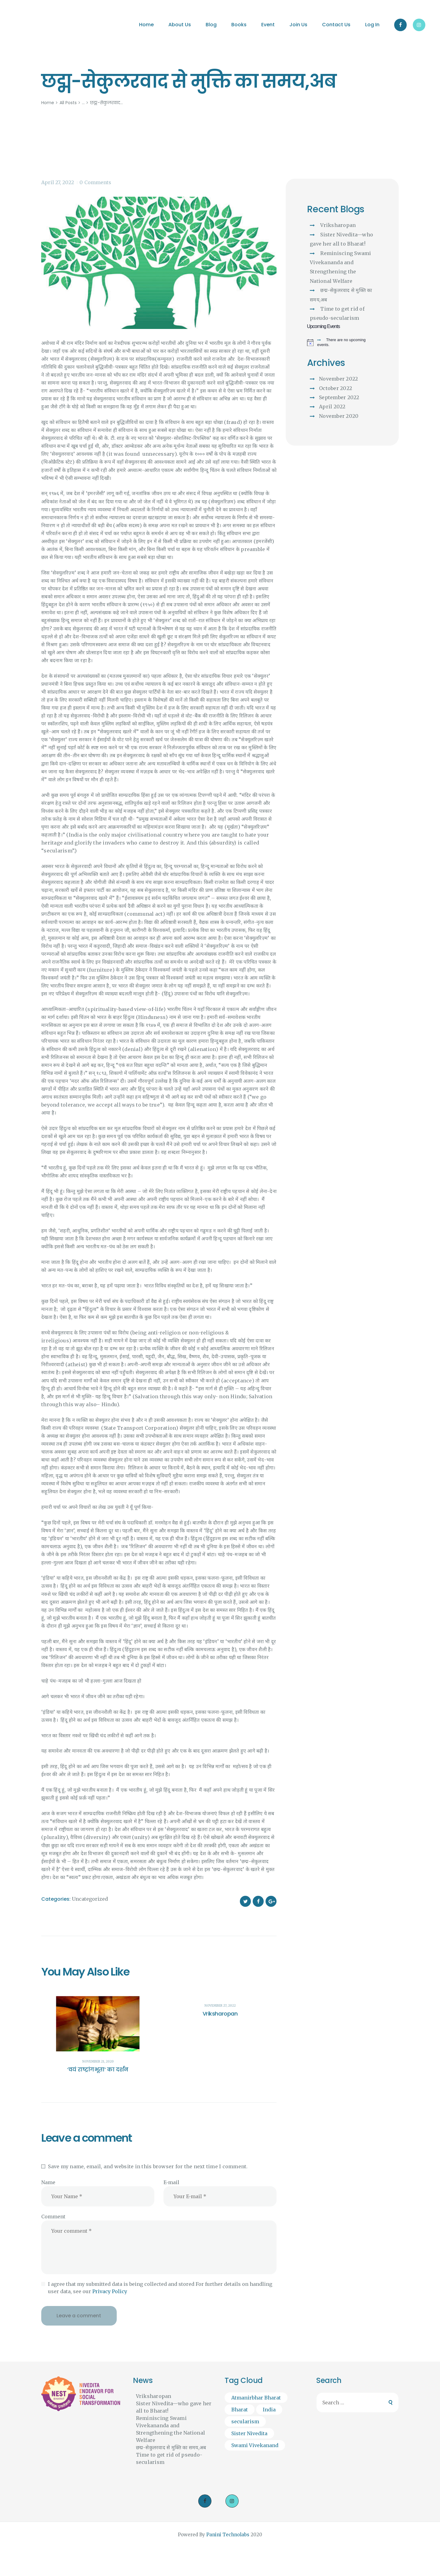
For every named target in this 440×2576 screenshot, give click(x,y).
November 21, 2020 (98, 2061)
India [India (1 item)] (269, 2409)
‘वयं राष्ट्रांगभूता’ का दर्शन (97, 2069)
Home (47, 103)
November (338, 379)
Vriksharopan (220, 2013)
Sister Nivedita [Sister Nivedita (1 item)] (249, 2433)
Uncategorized (90, 1899)
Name (48, 2182)
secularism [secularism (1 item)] (245, 2421)
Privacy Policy (109, 2291)
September (339, 397)
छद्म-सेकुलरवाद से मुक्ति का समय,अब (171, 2447)
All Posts (68, 103)
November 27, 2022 (220, 2006)
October (335, 388)
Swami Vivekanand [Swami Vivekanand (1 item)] (254, 2445)
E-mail (171, 2182)
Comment (53, 2216)
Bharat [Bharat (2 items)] (239, 2409)
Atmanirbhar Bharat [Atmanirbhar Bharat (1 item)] (256, 2398)
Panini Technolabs (228, 2535)
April (332, 406)
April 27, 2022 (57, 182)
